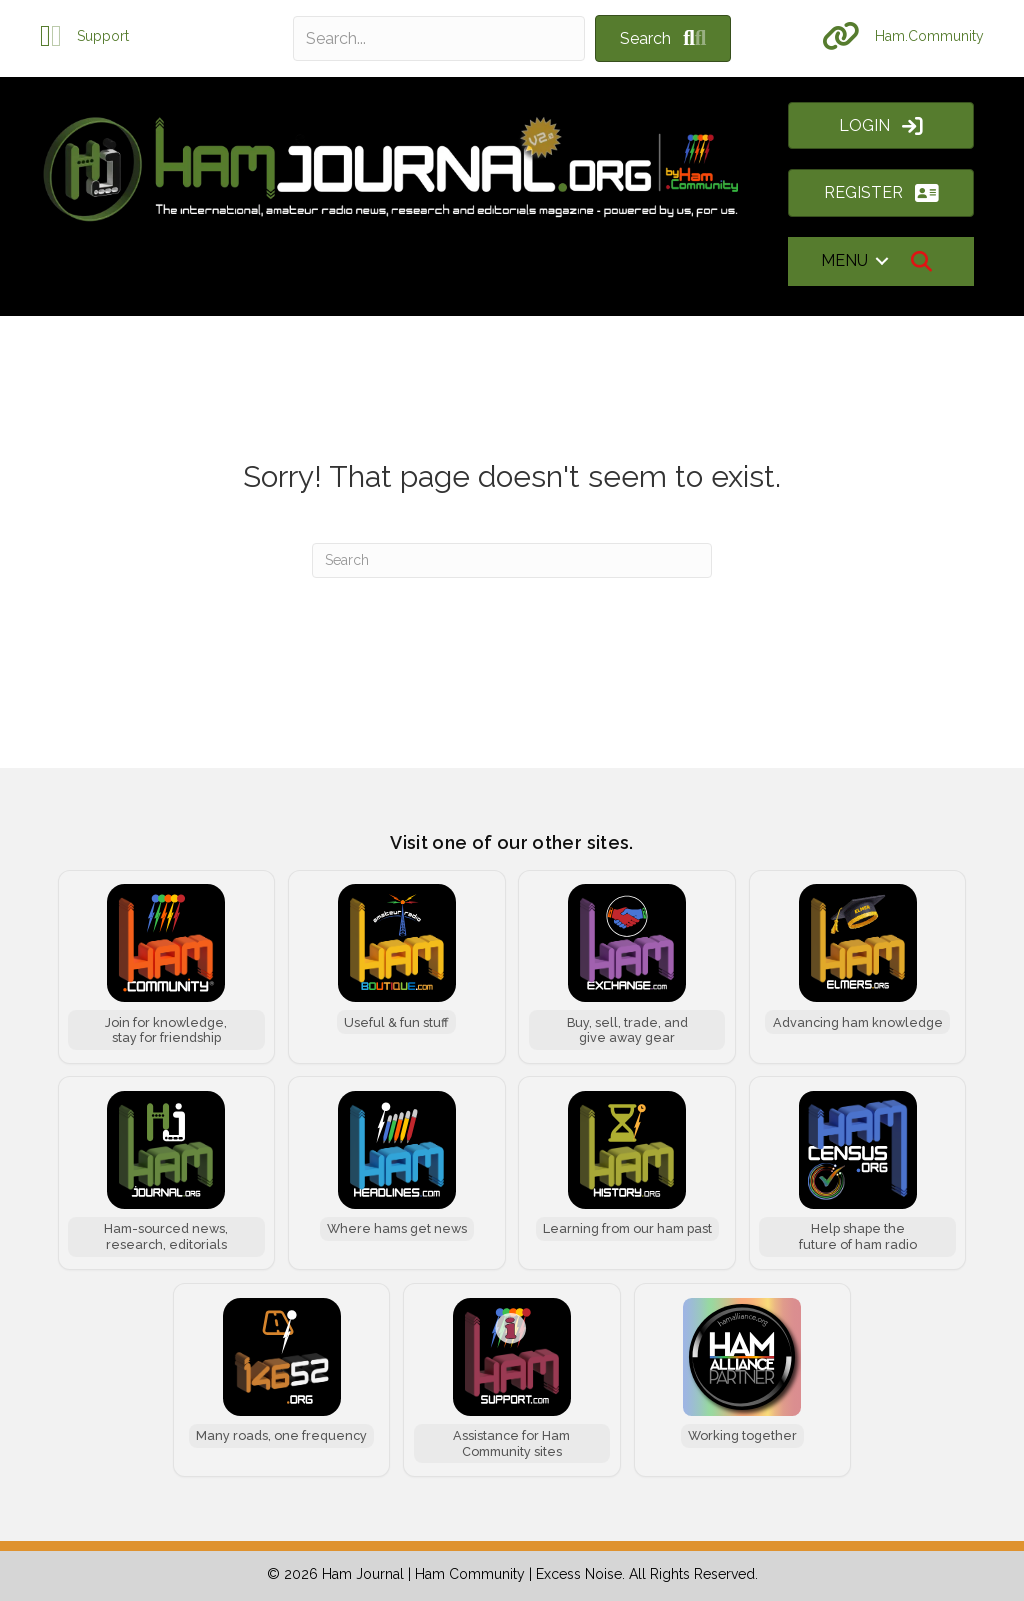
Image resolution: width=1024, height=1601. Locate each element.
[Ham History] (627, 1173)
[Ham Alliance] (743, 1380)
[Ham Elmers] (858, 967)
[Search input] (439, 38)
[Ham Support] (512, 1380)
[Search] (512, 560)
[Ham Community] (167, 967)
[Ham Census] (858, 1173)
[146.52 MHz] (282, 1380)
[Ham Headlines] (397, 1173)
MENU (844, 260)
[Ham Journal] (167, 1173)
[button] (663, 38)
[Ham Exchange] (627, 967)
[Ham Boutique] (397, 967)
